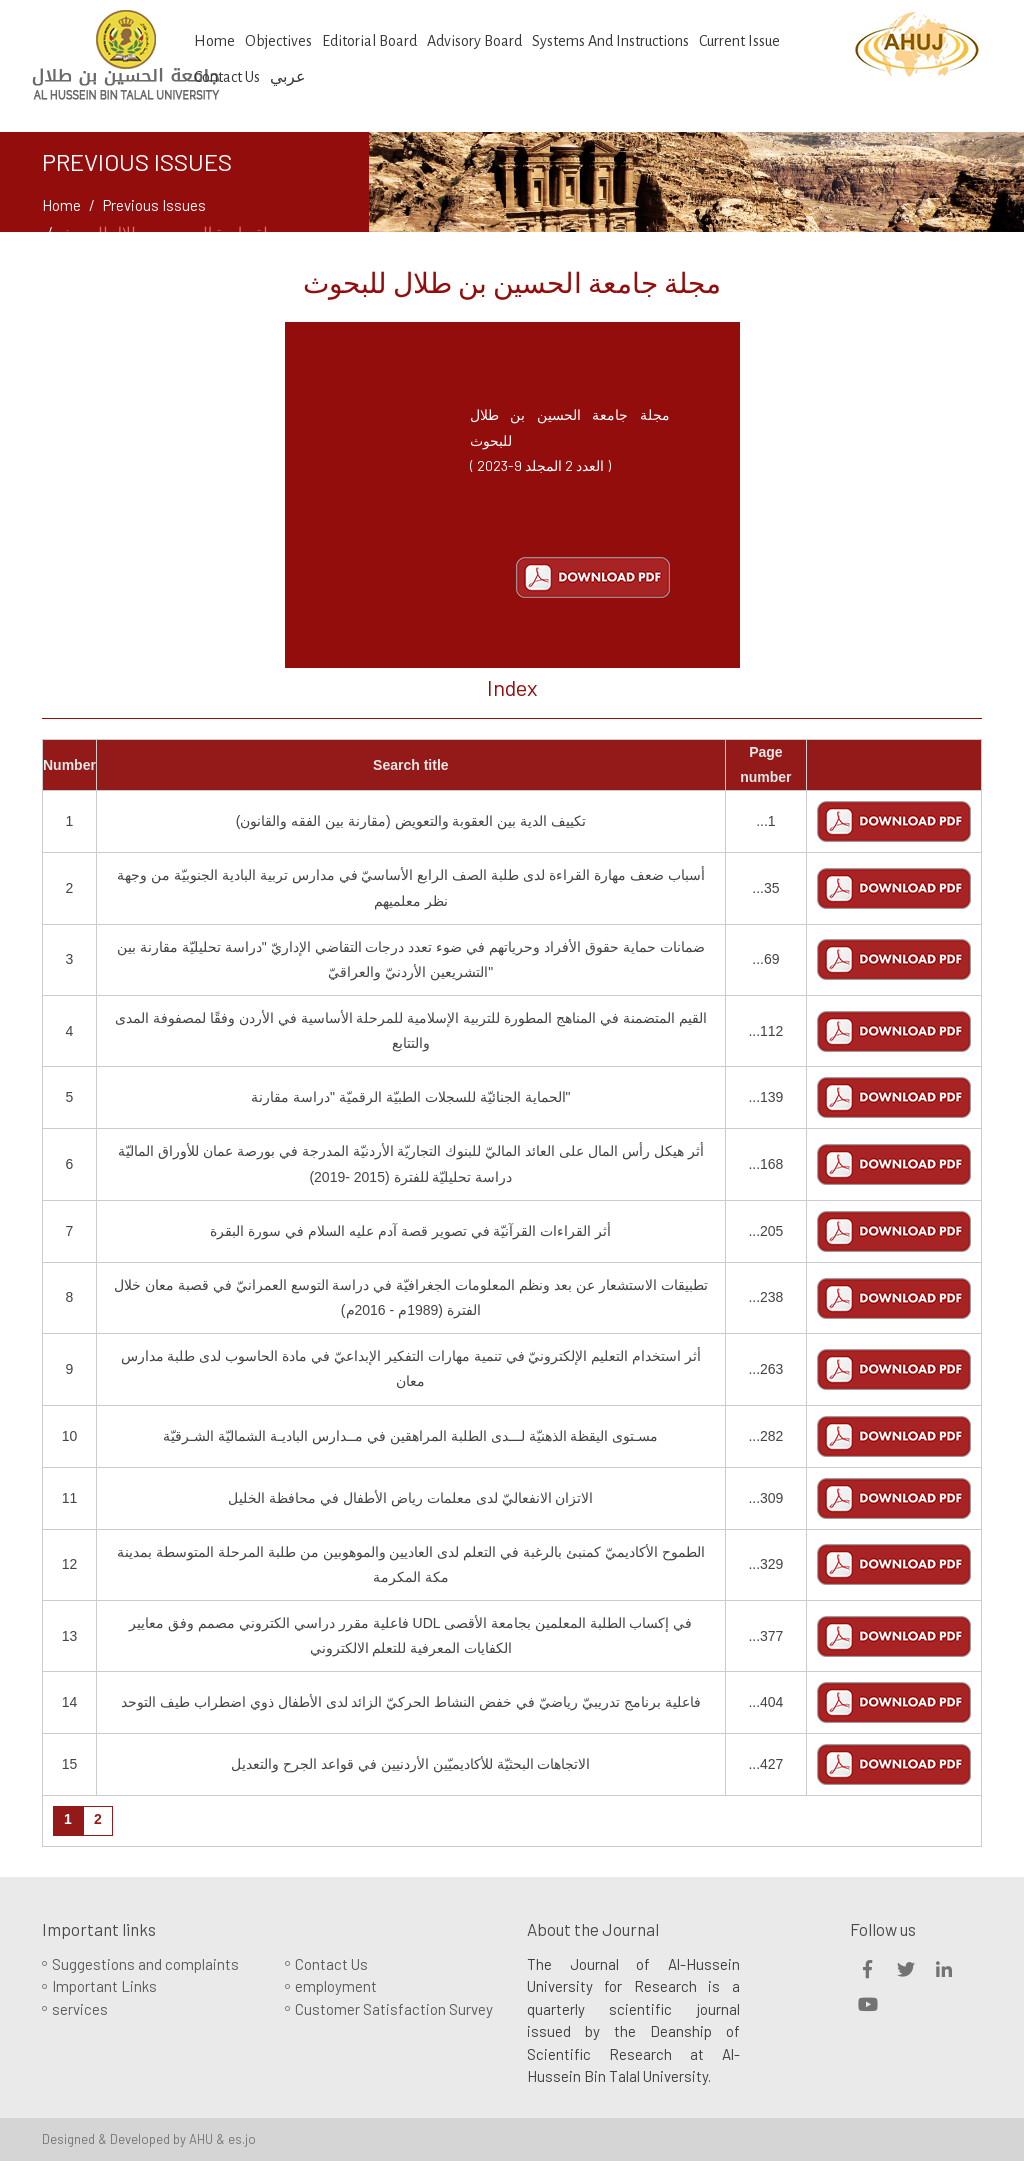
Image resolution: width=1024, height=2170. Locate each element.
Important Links (104, 1986)
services (80, 2009)
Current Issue (739, 41)
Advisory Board (474, 41)
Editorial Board (369, 41)
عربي (288, 77)
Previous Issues (154, 205)
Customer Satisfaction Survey (394, 2009)
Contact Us (331, 1964)
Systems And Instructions (610, 41)
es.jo (242, 2139)
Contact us (227, 77)
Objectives (278, 41)
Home (214, 41)
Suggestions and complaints (145, 1964)
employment (336, 1986)
